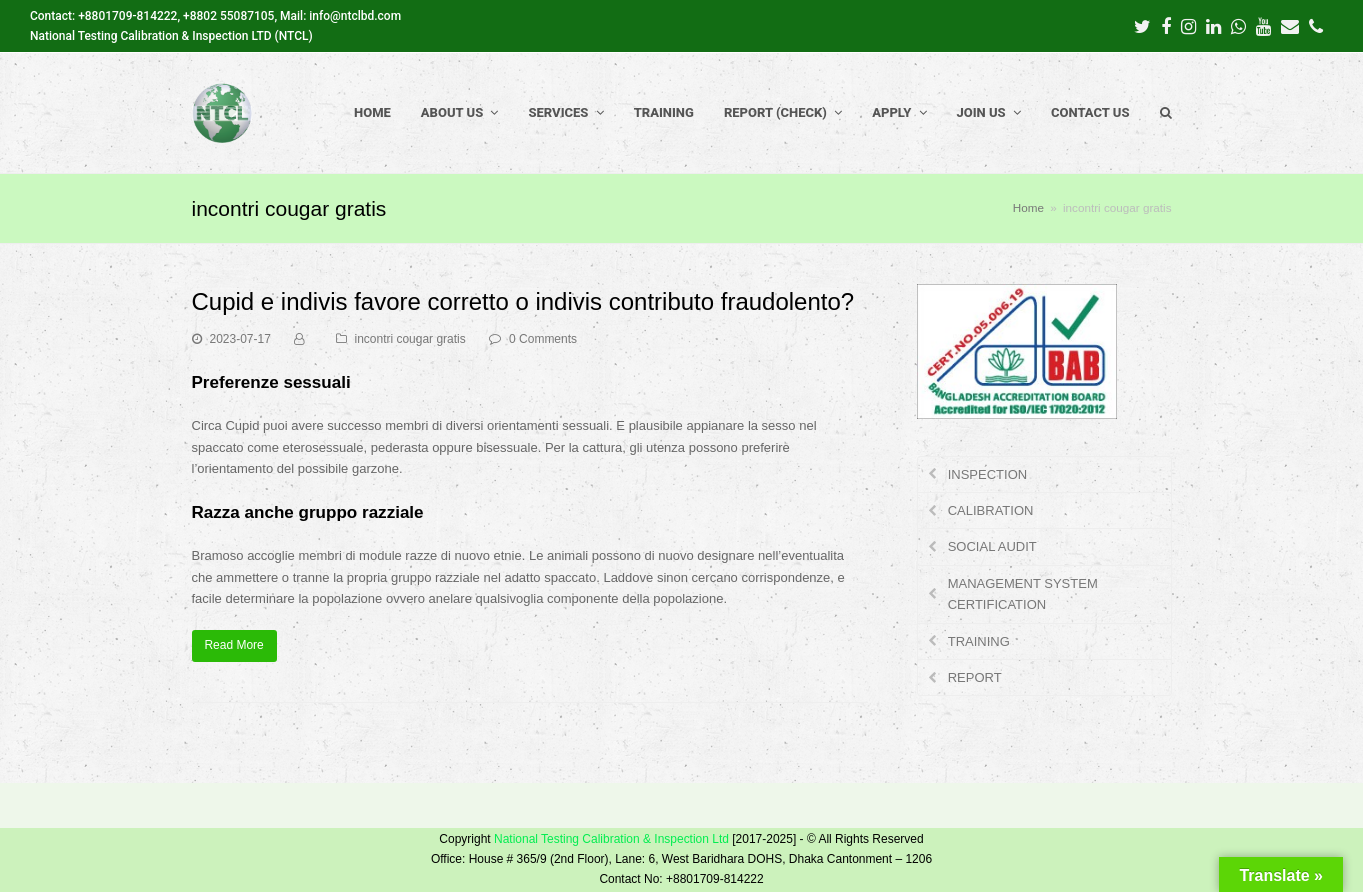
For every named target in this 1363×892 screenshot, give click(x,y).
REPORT (975, 677)
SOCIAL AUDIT (992, 546)
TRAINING (979, 641)
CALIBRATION (991, 510)
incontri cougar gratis (410, 339)
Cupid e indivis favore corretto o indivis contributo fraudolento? (523, 301)
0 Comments (543, 339)
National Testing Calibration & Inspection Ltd (611, 839)
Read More (233, 645)
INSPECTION (987, 474)
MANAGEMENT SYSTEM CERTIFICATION (1023, 594)
